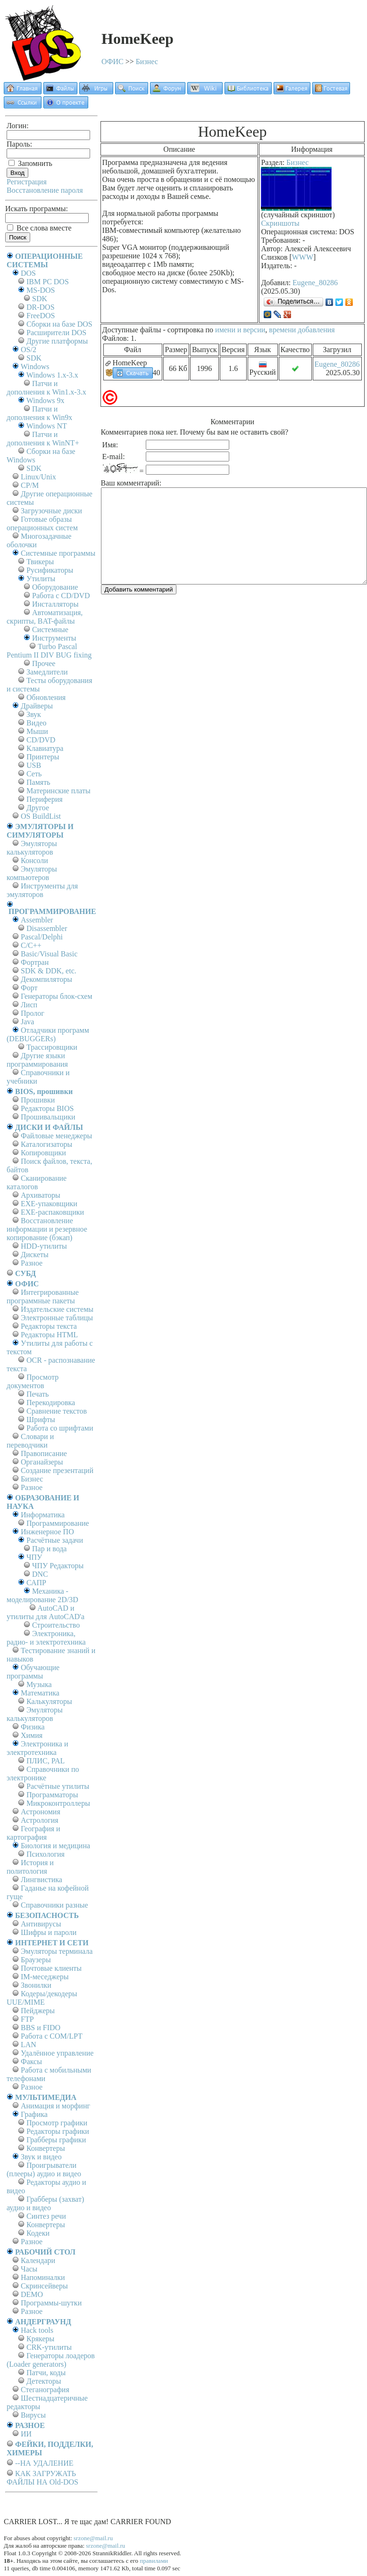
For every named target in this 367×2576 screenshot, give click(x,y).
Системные (50, 629)
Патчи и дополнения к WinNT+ (43, 438)
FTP (27, 2019)
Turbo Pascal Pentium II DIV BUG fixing (49, 650)
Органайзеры (42, 1462)
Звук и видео (41, 2157)
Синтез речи (46, 2216)
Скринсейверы (44, 2286)
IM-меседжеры (45, 1977)
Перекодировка (50, 1403)
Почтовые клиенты (51, 1968)
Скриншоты (280, 223)
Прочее (43, 663)
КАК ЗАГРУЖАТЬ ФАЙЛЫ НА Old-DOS (42, 2477)
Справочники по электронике (43, 1773)
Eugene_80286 (315, 283)
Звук (33, 714)
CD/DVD (40, 740)
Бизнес (147, 62)
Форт (29, 988)
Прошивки (38, 1100)
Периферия (44, 799)
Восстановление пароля (45, 190)
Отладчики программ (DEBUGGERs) (48, 1034)
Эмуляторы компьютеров (32, 873)
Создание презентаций (57, 1470)
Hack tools (37, 2330)
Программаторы (52, 1795)
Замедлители (46, 672)
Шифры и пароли (48, 1932)
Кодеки (38, 2233)
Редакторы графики (57, 2131)
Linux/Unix (38, 477)
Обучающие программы (33, 1671)
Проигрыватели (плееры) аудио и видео (44, 2169)
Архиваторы (40, 1195)
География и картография (33, 1833)
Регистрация (27, 182)
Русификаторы (49, 570)
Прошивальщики (48, 1117)
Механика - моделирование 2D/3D (42, 1595)
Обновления (46, 697)
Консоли (34, 860)
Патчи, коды (46, 2373)
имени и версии (240, 330)
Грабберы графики (56, 2140)
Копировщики (43, 1153)
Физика (33, 1727)
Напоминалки (43, 2277)
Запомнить (30, 163)
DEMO (32, 2294)
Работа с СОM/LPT (52, 2036)
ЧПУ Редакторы (57, 1566)
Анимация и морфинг (55, 2106)
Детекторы (43, 2381)
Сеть (34, 774)
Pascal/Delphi (42, 937)
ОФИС (112, 62)
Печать (37, 1394)
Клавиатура (44, 748)
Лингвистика (41, 1880)
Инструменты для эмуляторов (42, 890)
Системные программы (58, 553)
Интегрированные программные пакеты (43, 1296)
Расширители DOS (56, 333)
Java (27, 1022)
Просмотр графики (56, 2123)
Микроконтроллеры (58, 1803)
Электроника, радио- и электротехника (46, 1638)
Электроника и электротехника (37, 1748)
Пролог (32, 1013)
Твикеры (40, 562)
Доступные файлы (131, 330)
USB (33, 765)
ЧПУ (34, 1557)
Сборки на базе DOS (59, 324)
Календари (38, 2260)
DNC (40, 1574)
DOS (28, 273)
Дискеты (35, 1255)
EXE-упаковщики (49, 1204)
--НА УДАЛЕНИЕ (44, 2463)
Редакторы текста (49, 1326)
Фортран (35, 962)
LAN (28, 2045)
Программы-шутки (51, 2303)
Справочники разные (54, 1905)
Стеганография (45, 2390)
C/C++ (31, 945)
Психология (45, 1854)
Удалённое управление (57, 2053)
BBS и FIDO (40, 2028)
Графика (34, 2114)
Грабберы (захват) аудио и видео (45, 2203)
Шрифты (40, 1420)
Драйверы (37, 706)
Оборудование (55, 587)
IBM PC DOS (47, 282)
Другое (37, 808)
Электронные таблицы (57, 1318)
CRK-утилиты (49, 2347)
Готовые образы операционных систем (42, 523)
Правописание (44, 1453)
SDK (39, 299)
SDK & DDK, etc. (48, 971)
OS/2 (28, 350)
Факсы (31, 2062)
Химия (31, 1735)
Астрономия (40, 1812)
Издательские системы (57, 1309)
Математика (40, 1693)
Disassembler (46, 928)
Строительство (56, 1625)
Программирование (57, 1523)
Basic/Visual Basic (49, 954)
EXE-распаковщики (52, 1212)
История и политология (30, 1867)
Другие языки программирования (37, 1060)
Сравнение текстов (56, 1411)
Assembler (37, 920)
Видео (36, 723)
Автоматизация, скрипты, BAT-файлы (45, 617)
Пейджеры (38, 2011)
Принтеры (42, 757)
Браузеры (36, 1960)
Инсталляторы (55, 604)
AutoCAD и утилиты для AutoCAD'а (45, 1612)
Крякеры (40, 2339)
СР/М (30, 485)
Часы (29, 2269)
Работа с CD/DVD (61, 596)
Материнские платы (58, 791)
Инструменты (54, 638)
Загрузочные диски (51, 511)
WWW (302, 257)
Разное (31, 1263)
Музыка (39, 1684)
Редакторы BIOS (47, 1108)
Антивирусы (41, 1924)
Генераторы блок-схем (56, 996)
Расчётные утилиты (57, 1786)
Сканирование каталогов (37, 1182)
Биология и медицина (55, 1846)
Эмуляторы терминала (56, 1951)
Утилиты (40, 579)
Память (38, 782)
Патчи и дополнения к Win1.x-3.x (46, 387)
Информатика (43, 1515)
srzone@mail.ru (93, 2538)
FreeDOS (40, 316)
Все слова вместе (39, 228)
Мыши (37, 731)
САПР (36, 1583)
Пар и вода (49, 1549)
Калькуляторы (49, 1701)
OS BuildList (41, 816)
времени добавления (301, 330)
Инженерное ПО (47, 1532)
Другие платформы (57, 341)
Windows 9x (45, 400)
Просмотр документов (32, 1381)
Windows (35, 366)
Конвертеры (45, 2148)
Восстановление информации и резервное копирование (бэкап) (47, 1229)
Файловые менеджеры (56, 1136)
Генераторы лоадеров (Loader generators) (51, 2360)
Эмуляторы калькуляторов (32, 847)
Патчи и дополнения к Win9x (39, 413)
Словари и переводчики (30, 1440)
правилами (154, 2560)
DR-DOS (40, 307)
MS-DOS (40, 290)
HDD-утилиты (44, 1246)
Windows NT (46, 426)
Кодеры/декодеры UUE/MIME (42, 1998)
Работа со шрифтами (59, 1428)
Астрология (39, 1820)
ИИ (26, 2434)
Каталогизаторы (46, 1144)
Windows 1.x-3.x (52, 375)
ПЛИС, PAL (45, 1761)
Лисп (29, 1005)
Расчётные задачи (54, 1540)
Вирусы (33, 2415)
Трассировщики (51, 1047)
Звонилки (36, 1985)
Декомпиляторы (46, 979)
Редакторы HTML (49, 1335)
